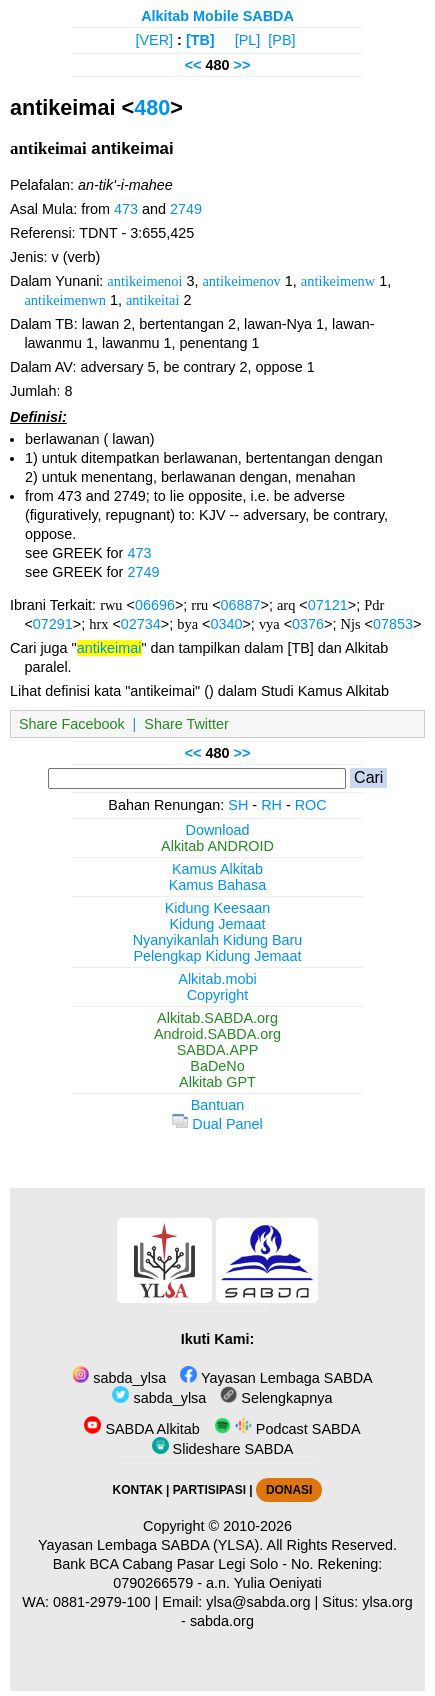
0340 (226, 624)
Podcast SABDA (287, 1429)
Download (218, 830)
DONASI (289, 1490)
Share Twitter (186, 724)
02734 (141, 624)
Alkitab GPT (217, 1082)
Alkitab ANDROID (217, 846)
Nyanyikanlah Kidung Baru (218, 940)
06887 (241, 605)
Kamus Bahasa (218, 885)
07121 (328, 605)
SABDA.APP (218, 1050)
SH (238, 805)
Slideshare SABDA (223, 1449)
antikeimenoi (144, 281)
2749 (186, 209)
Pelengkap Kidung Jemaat (217, 956)
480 (152, 107)
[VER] (155, 40)
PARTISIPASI (209, 1490)
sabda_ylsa (119, 1378)
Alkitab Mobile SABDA (217, 16)
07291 (53, 624)
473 (126, 209)
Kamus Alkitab (217, 869)
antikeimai (109, 648)
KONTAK (138, 1490)
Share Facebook (72, 724)
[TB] (200, 40)
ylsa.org (387, 1602)
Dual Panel (217, 1124)
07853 (393, 624)
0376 (308, 624)
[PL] (248, 40)
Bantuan (218, 1105)
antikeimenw (338, 281)
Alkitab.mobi (217, 979)
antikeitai (153, 300)
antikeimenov (241, 281)
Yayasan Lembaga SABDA (276, 1378)
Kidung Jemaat (218, 924)
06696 (155, 605)
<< (193, 65)
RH (271, 805)
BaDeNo (217, 1066)
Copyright (218, 995)
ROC (311, 805)
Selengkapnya (276, 1398)
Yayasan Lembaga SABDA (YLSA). (150, 1545)
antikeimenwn (65, 300)
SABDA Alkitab (141, 1429)
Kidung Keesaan (218, 908)
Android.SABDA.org (217, 1034)
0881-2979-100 (102, 1602)
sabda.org (222, 1621)
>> (242, 65)
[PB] (281, 40)
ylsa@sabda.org (258, 1602)
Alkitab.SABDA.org (217, 1018)
